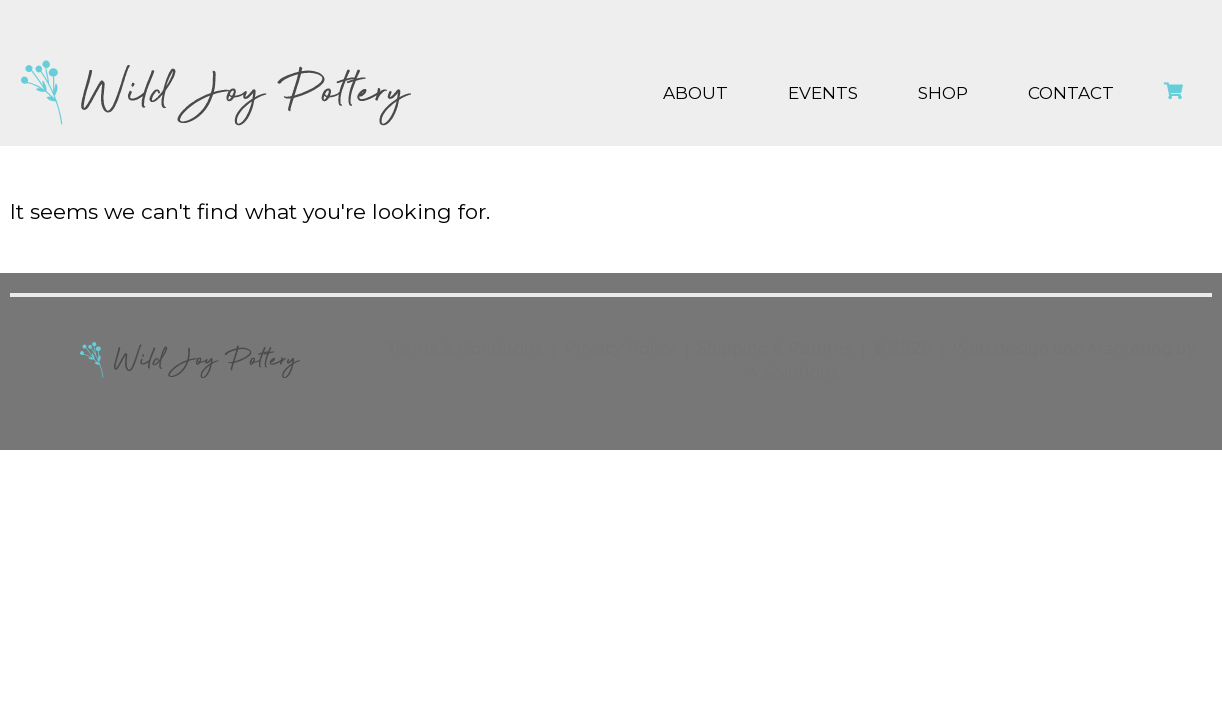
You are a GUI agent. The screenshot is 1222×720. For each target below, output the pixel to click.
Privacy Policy (620, 348)
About (695, 93)
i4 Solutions (791, 372)
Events (823, 93)
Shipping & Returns (774, 348)
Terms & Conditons (464, 348)
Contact (1071, 93)
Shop (943, 93)
